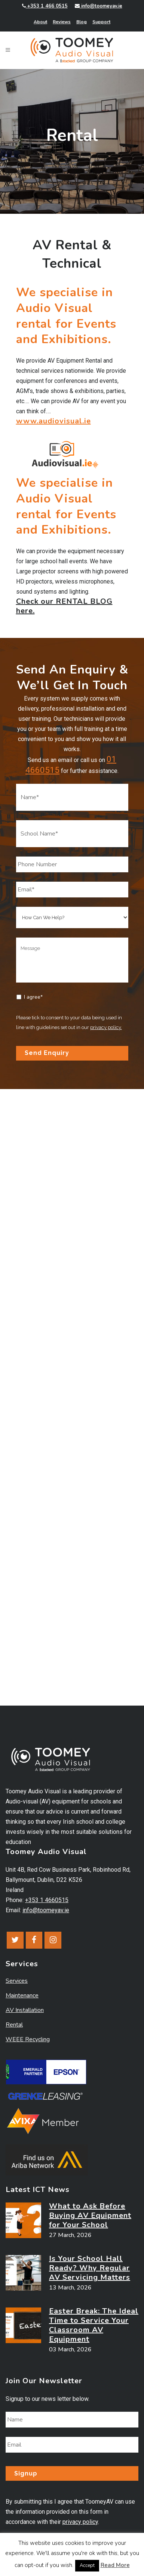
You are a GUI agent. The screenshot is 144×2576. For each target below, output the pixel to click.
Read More (115, 2565)
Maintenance (22, 1995)
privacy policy (80, 2521)
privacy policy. (106, 1027)
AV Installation (25, 2010)
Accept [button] (87, 2565)
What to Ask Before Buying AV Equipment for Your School (90, 2215)
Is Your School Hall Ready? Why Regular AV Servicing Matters (89, 2267)
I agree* (33, 997)
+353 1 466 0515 (45, 6)
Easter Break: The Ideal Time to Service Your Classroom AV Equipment (93, 2325)
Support (101, 22)
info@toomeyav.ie (98, 6)
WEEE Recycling (28, 2039)
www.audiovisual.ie (53, 421)
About (40, 22)
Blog (81, 22)
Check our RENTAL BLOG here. (64, 606)
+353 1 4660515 (46, 1900)
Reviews (62, 22)
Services (17, 1981)
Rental (14, 2025)
